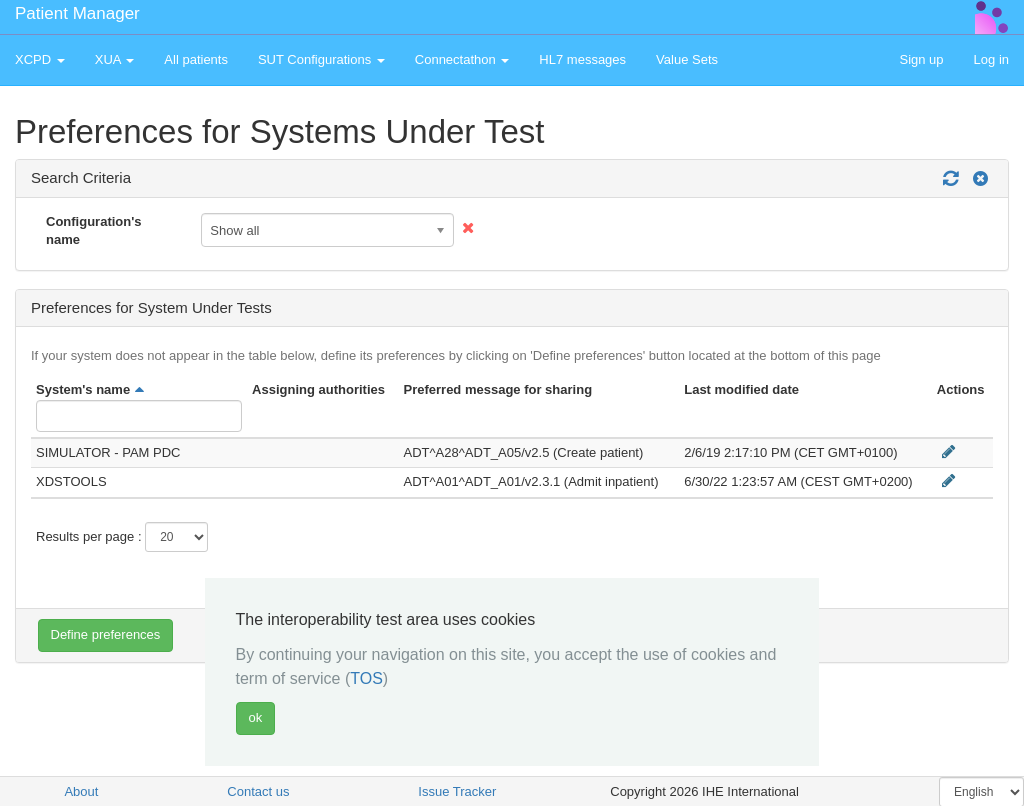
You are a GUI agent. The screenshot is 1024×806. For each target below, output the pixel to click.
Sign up (921, 59)
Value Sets (687, 59)
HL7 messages (582, 59)
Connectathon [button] (462, 59)
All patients (196, 59)
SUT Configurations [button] (321, 59)
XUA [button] (115, 59)
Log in (991, 59)
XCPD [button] (40, 59)
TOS (366, 678)
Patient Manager (77, 13)
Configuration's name (94, 231)
